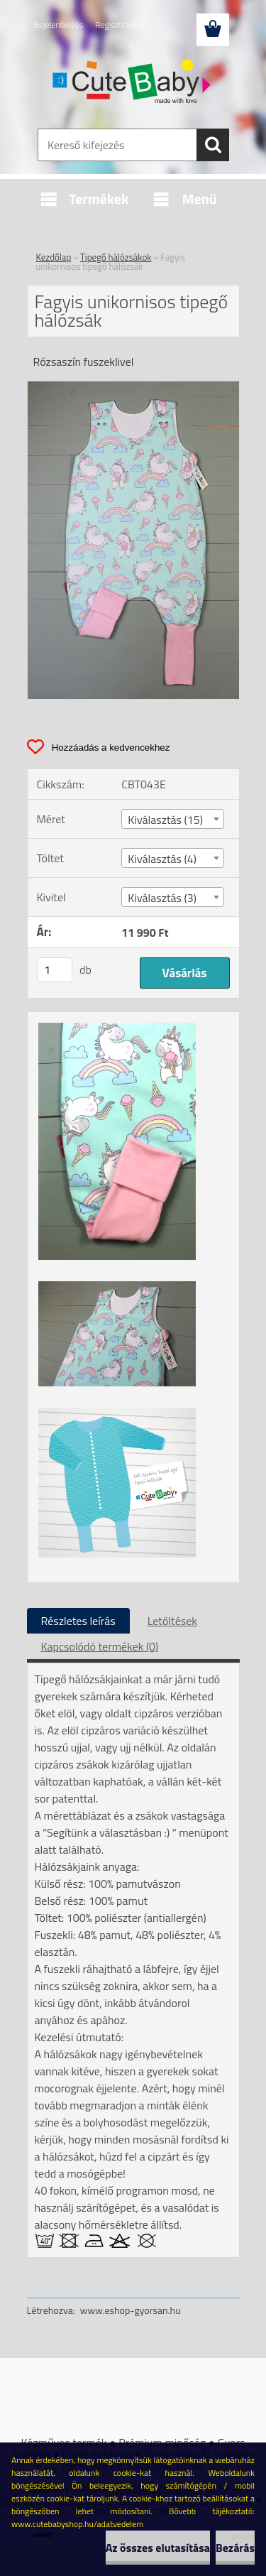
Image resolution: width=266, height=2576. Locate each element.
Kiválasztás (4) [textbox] (162, 858)
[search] (212, 145)
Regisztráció (116, 24)
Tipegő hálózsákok (115, 257)
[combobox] (172, 819)
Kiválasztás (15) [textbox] (165, 819)
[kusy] (54, 969)
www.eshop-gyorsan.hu (130, 2310)
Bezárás (235, 2547)
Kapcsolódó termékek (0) (100, 1646)
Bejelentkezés (59, 24)
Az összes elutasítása (158, 2547)
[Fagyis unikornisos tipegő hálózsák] (133, 387)
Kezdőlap (54, 257)
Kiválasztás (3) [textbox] (162, 897)
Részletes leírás (78, 1620)
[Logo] (133, 83)
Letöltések (172, 1620)
